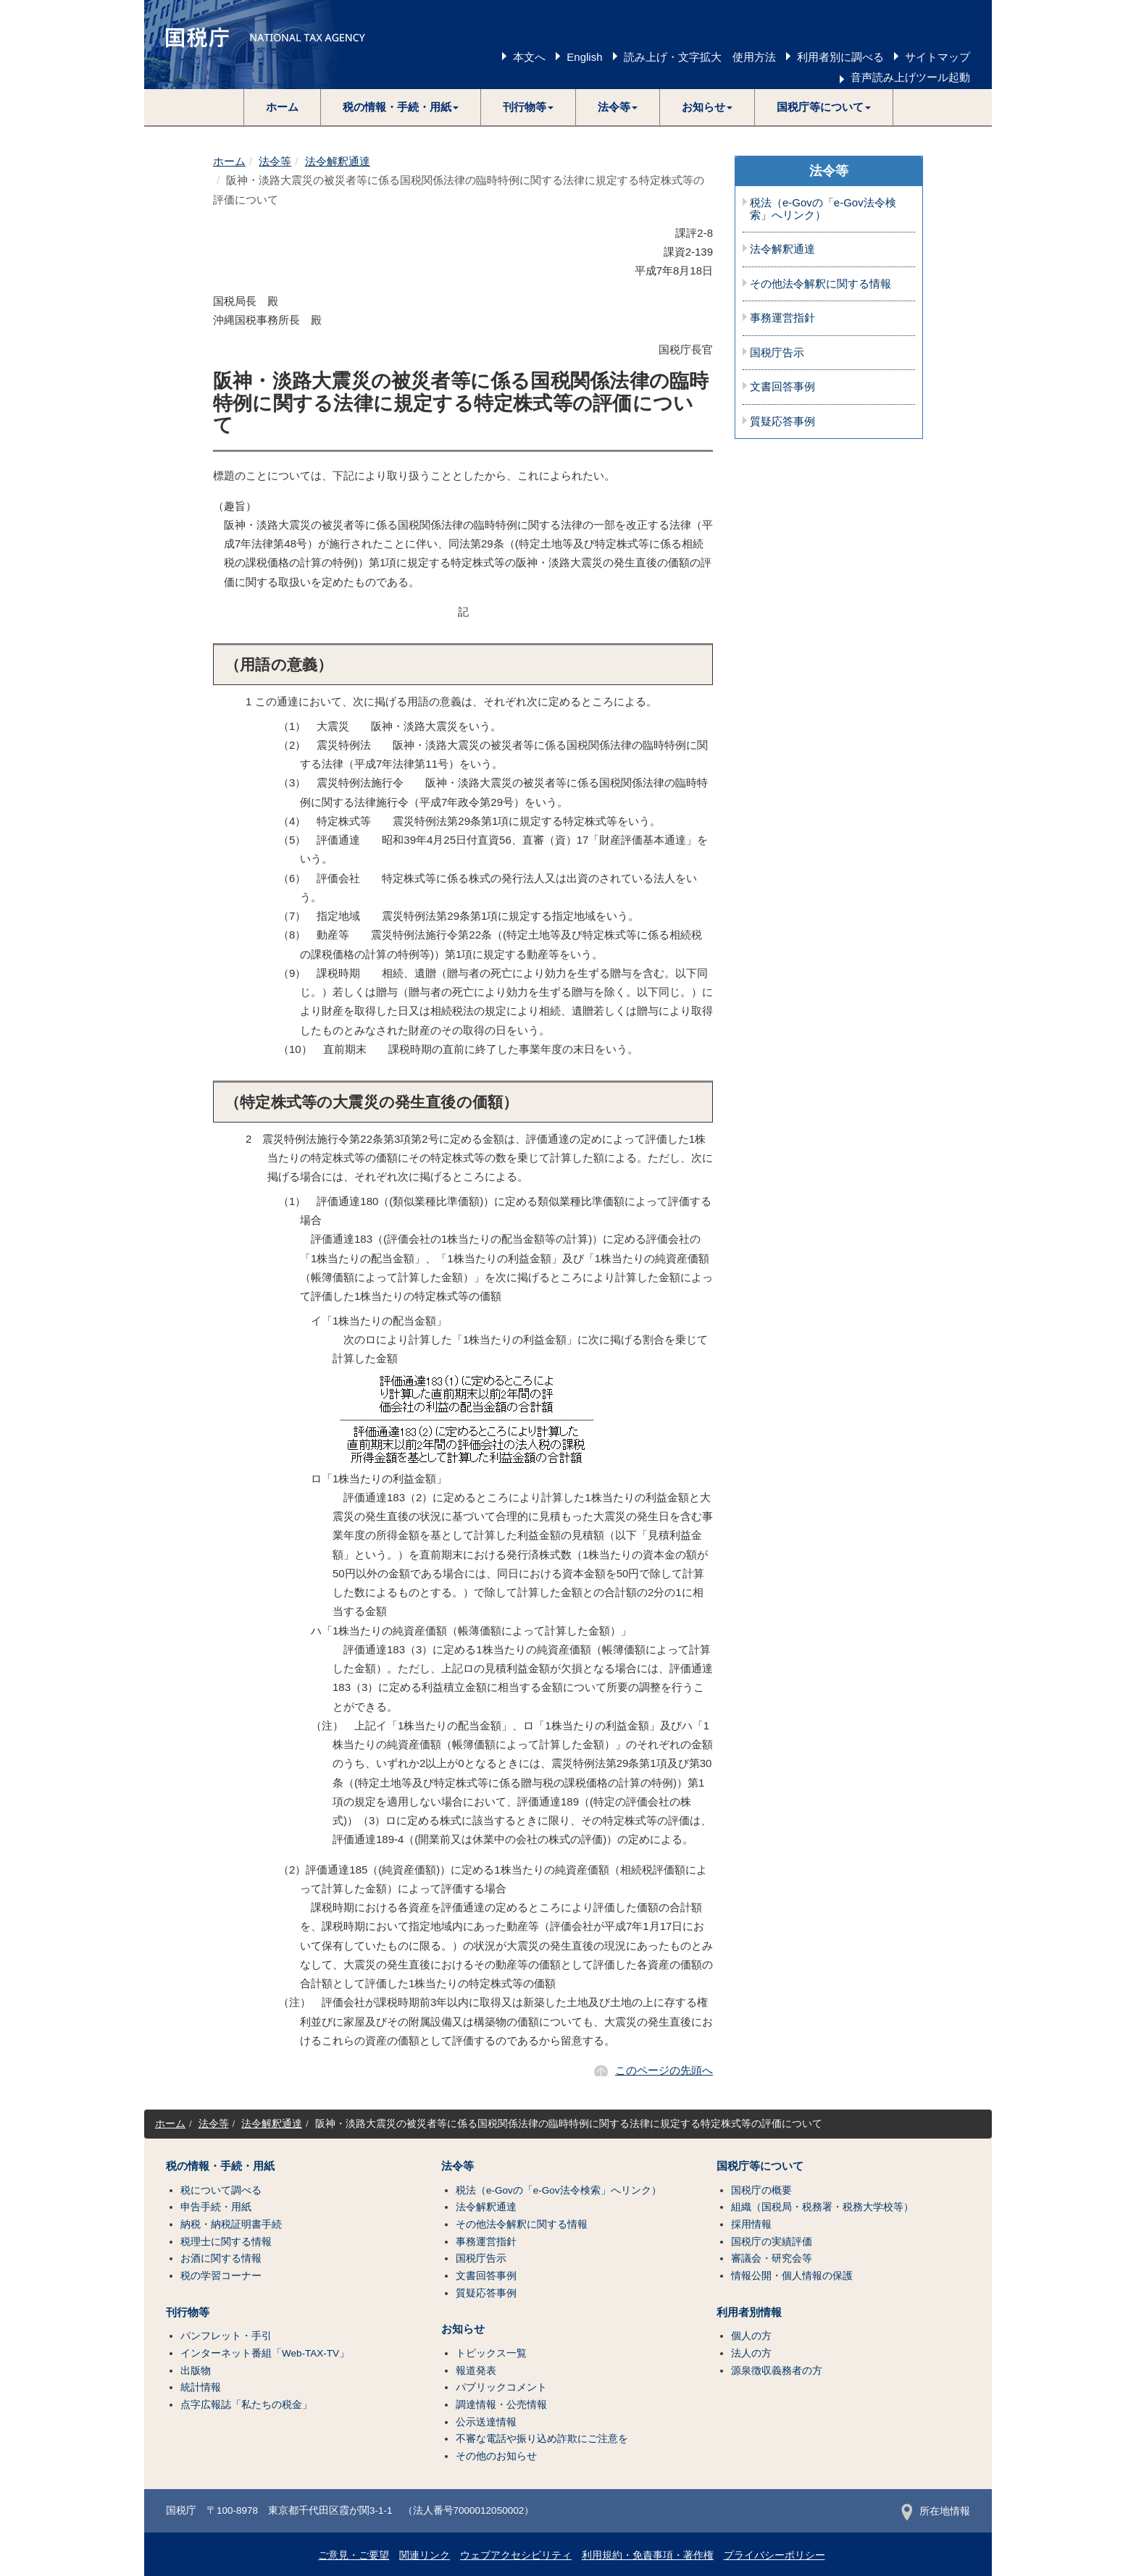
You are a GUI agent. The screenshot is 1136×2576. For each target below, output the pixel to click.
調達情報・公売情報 (501, 2404)
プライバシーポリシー (774, 2555)
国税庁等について (760, 2166)
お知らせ (463, 2329)
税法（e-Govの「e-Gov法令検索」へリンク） (823, 209)
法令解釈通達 (337, 161)
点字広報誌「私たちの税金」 (246, 2404)
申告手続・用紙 (215, 2207)
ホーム (282, 107)
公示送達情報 (486, 2422)
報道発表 (476, 2370)
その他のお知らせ (496, 2456)
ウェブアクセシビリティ (516, 2555)
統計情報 (200, 2387)
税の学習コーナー (221, 2275)
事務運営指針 (782, 318)
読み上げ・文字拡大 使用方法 (700, 57)
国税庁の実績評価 (771, 2241)
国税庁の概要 (761, 2190)
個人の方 (751, 2335)
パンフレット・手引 (226, 2335)
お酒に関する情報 (221, 2258)
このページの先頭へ (664, 2070)
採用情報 (751, 2224)
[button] (401, 107)
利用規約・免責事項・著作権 (648, 2555)
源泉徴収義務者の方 (776, 2370)
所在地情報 (935, 2511)
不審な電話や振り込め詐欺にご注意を (542, 2438)
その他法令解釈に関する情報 (820, 284)
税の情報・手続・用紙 (220, 2166)
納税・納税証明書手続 (231, 2224)
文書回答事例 (782, 387)
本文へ (529, 57)
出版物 (195, 2370)
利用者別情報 (749, 2312)
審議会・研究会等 (771, 2258)
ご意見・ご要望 (353, 2555)
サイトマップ (937, 57)
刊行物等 (187, 2312)
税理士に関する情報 (226, 2241)
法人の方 (751, 2353)
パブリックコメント (501, 2387)
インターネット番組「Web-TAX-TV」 (264, 2353)
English (584, 57)
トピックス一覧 (491, 2353)
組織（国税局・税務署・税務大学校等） (822, 2207)
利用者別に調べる (840, 57)
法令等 (275, 161)
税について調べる (221, 2190)
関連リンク (424, 2555)
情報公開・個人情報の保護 (792, 2275)
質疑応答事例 (782, 421)
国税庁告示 (777, 352)
